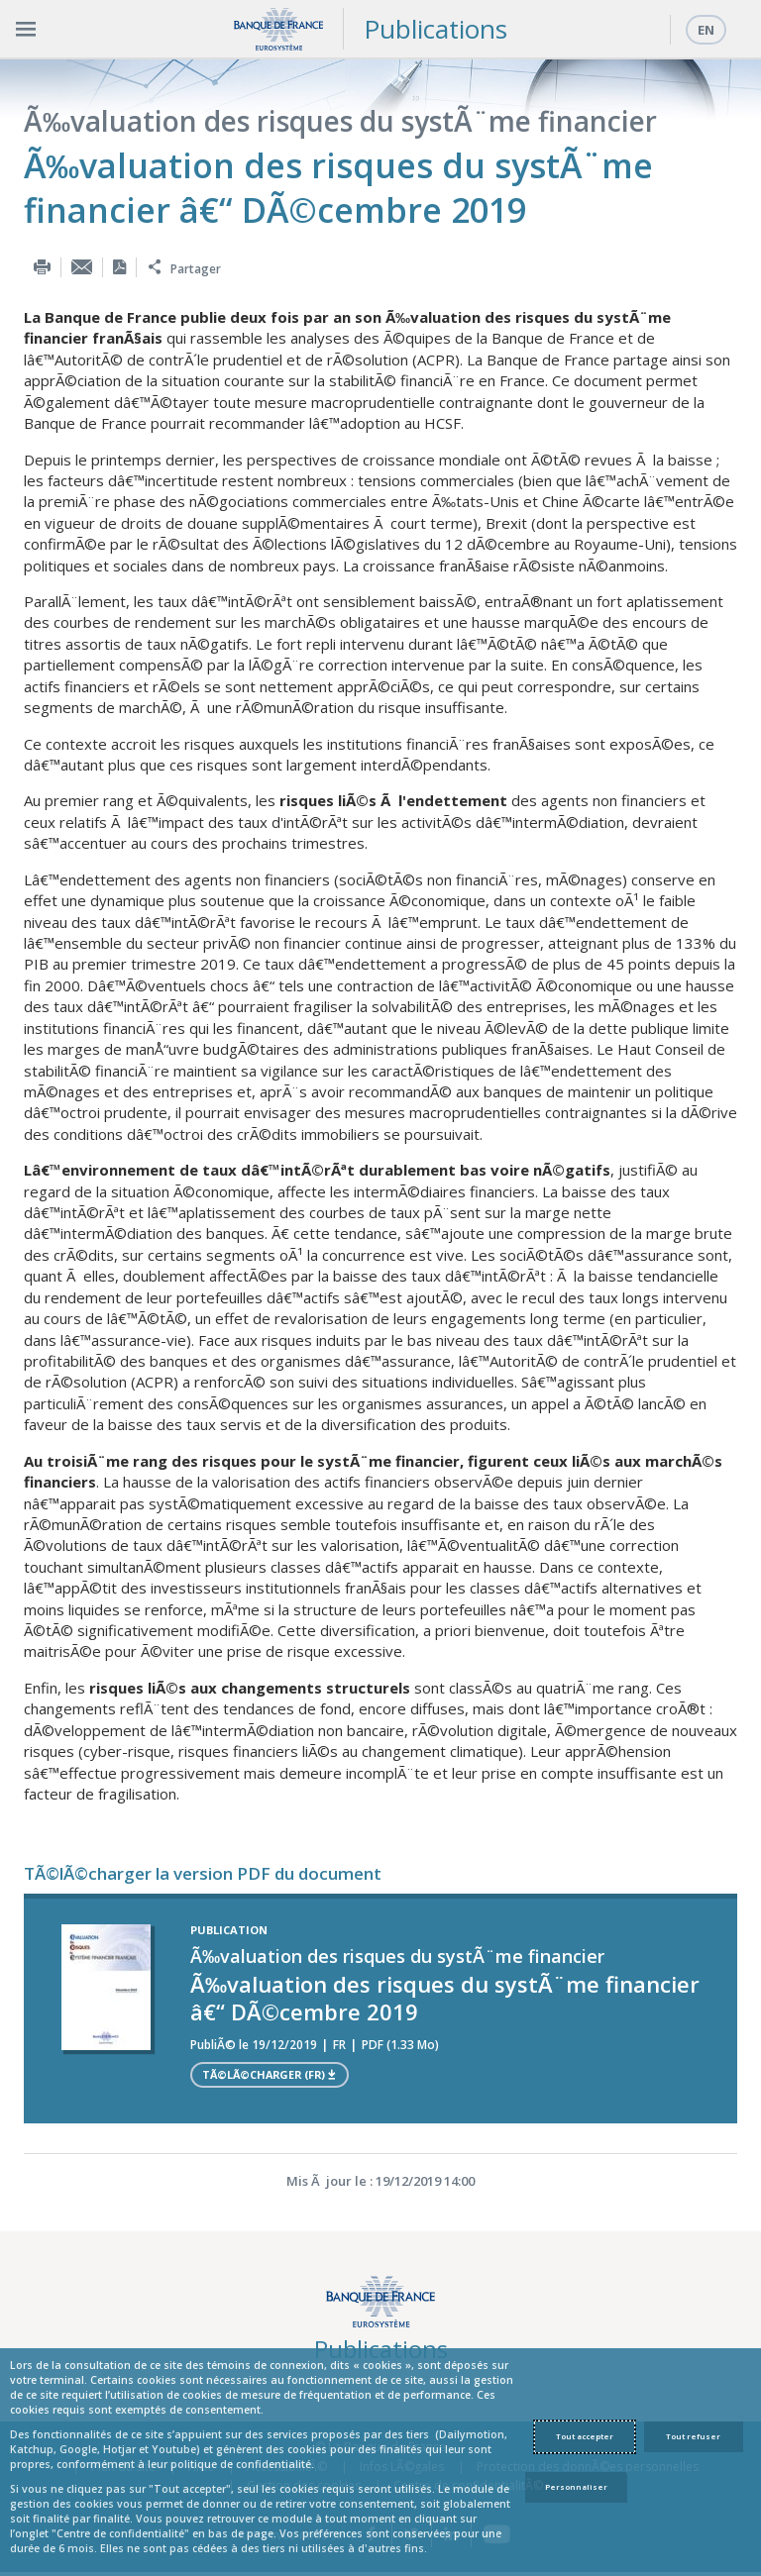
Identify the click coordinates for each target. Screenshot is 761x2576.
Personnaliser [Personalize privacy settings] (576, 2487)
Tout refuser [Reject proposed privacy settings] (693, 2436)
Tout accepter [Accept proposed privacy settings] (584, 2436)
